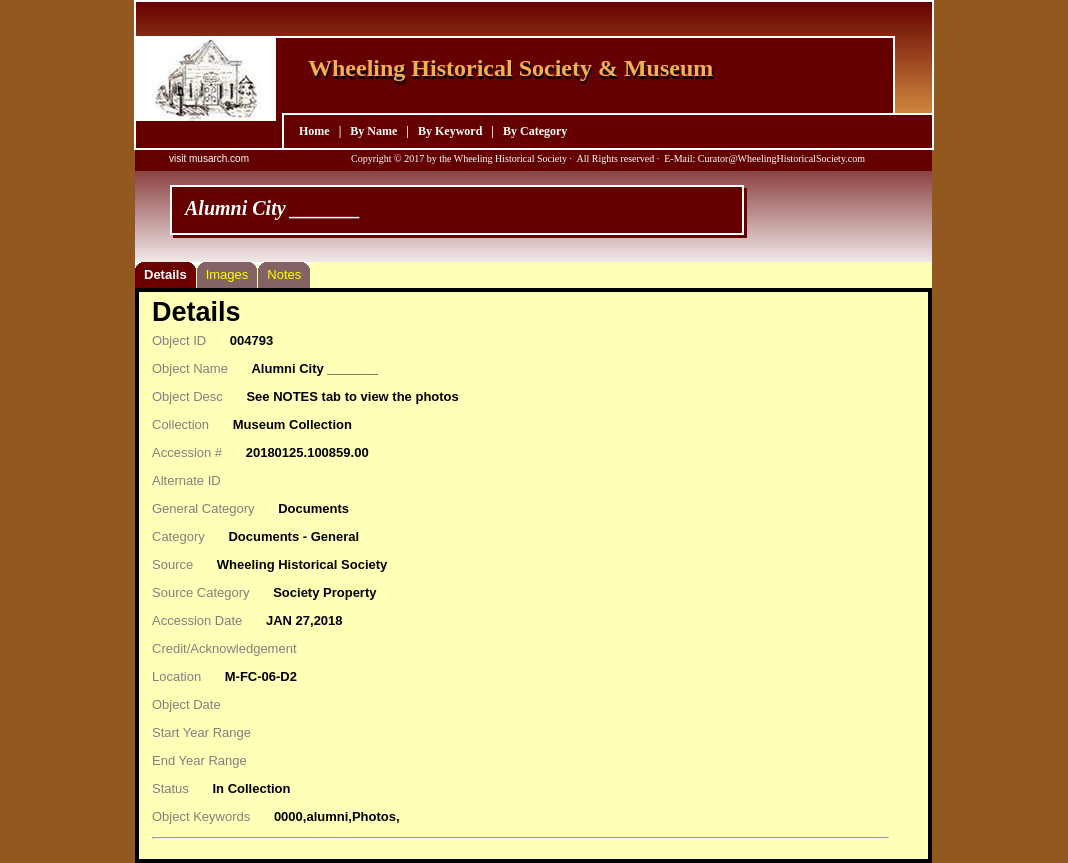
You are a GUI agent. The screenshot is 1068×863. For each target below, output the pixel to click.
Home (314, 131)
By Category (535, 131)
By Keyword (450, 131)
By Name (373, 131)
